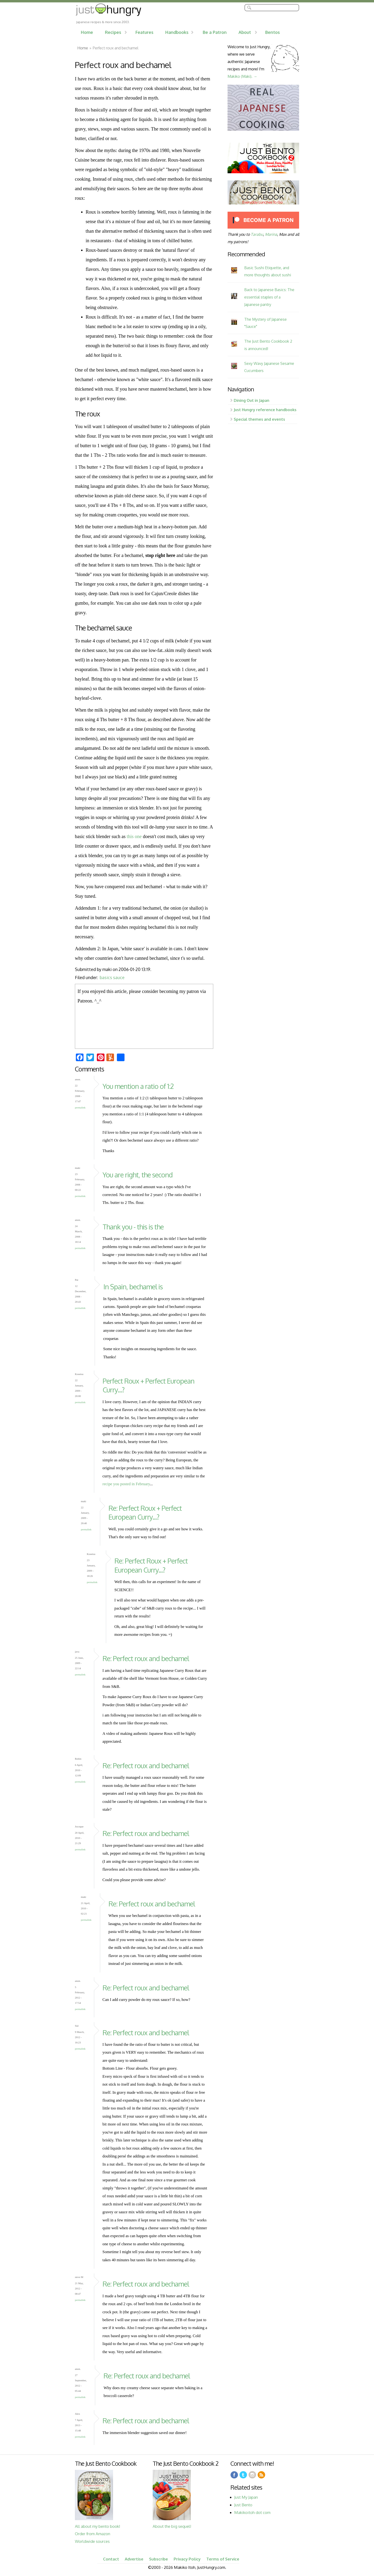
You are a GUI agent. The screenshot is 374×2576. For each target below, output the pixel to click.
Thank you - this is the (133, 1226)
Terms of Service (222, 2558)
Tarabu (257, 234)
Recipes (113, 32)
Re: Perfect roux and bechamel (146, 1658)
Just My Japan (246, 2497)
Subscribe (158, 2558)
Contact (111, 2558)
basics (106, 977)
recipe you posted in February (126, 1484)
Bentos (272, 32)
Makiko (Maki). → (242, 76)
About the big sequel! (172, 2526)
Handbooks (176, 32)
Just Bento (243, 2504)
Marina (271, 234)
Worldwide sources (92, 2541)
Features (144, 32)
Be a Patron (215, 32)
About (245, 32)
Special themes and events (259, 419)
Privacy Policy (187, 2558)
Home (87, 32)
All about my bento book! (97, 2526)
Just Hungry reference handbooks (265, 409)
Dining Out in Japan (251, 400)
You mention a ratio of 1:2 (138, 1086)
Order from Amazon (92, 2533)
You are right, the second (138, 1174)
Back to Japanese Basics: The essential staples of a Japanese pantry (269, 297)
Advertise (134, 2558)
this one (134, 836)
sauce (119, 977)
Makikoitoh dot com (252, 2512)
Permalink (80, 1107)
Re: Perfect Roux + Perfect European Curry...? (145, 1512)
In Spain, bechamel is (133, 1286)
